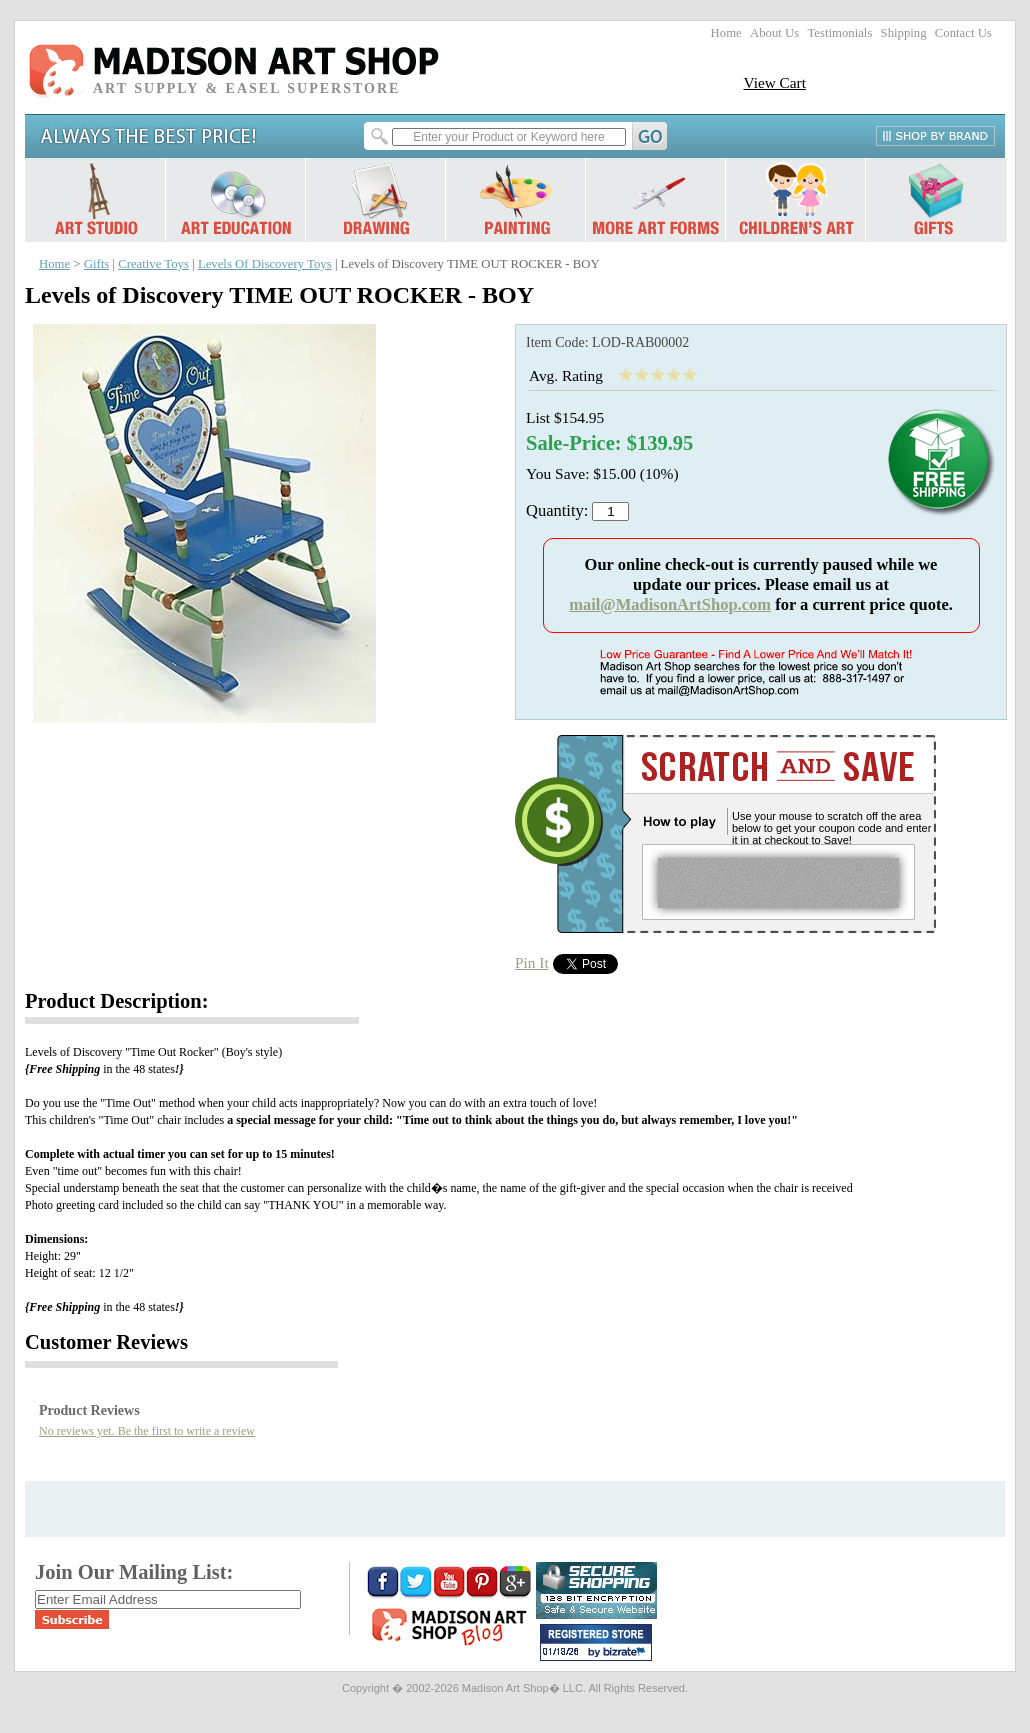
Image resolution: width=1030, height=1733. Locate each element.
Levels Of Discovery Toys (265, 264)
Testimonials (839, 33)
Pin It (532, 962)
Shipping (904, 33)
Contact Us (963, 33)
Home (726, 33)
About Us (774, 33)
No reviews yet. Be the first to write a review (147, 1431)
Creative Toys (153, 264)
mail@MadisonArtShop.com (670, 604)
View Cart (774, 82)
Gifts (97, 264)
